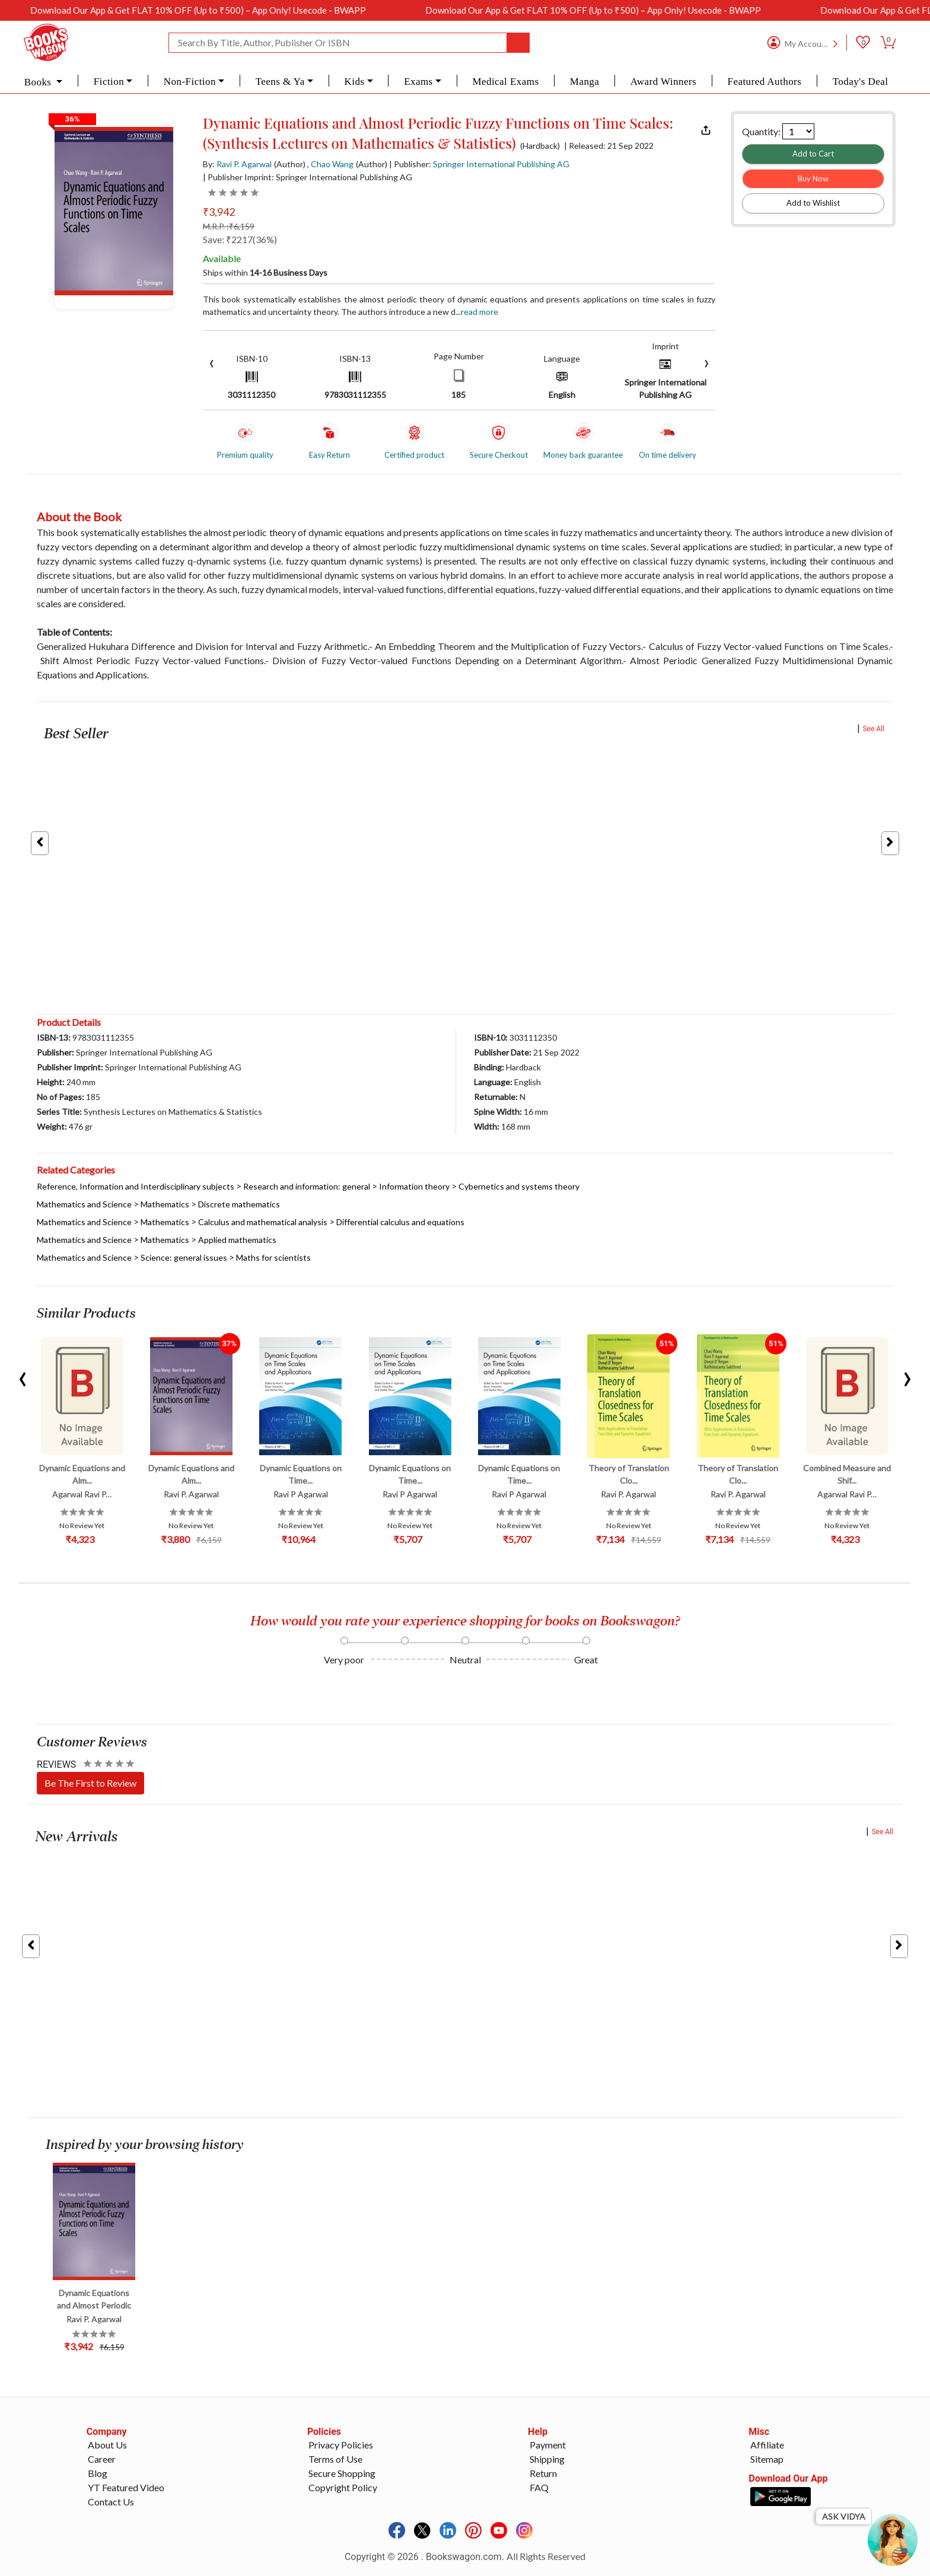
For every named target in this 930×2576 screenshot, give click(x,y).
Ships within (265, 272)
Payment (548, 2444)
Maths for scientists (273, 1257)
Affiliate (767, 2444)
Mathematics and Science (84, 1204)
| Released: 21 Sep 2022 (609, 146)
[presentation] (212, 362)
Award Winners (663, 81)
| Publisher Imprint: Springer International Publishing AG (307, 177)
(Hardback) (540, 146)
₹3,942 (219, 211)
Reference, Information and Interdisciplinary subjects (135, 1186)
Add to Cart (813, 153)
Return (543, 2473)
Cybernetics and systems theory (518, 1186)
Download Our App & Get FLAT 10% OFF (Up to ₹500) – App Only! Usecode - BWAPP (243, 10)
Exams (418, 81)
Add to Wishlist (813, 203)
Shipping (547, 2459)
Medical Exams (505, 81)
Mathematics (165, 1204)
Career (102, 2459)
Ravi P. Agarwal (244, 164)
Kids (354, 81)
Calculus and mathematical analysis (262, 1222)
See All (873, 729)
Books (39, 82)
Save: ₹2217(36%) (240, 239)
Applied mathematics (237, 1240)
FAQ (539, 2487)
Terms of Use (335, 2459)
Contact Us (111, 2501)
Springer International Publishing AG (501, 164)
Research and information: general (306, 1186)
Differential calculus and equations (400, 1222)
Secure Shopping (341, 2473)
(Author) (289, 164)
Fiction (109, 81)
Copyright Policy (342, 2487)
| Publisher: (479, 164)
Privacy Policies (340, 2444)
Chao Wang (332, 164)
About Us (107, 2444)
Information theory (414, 1186)
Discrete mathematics (239, 1204)
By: (237, 164)
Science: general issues (184, 1257)
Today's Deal (860, 81)
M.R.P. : (228, 226)
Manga (584, 81)
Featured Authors (765, 81)
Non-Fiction (190, 81)
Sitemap (767, 2459)
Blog (97, 2473)
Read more (479, 312)
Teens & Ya (280, 81)
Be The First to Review (90, 1782)
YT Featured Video (126, 2487)
